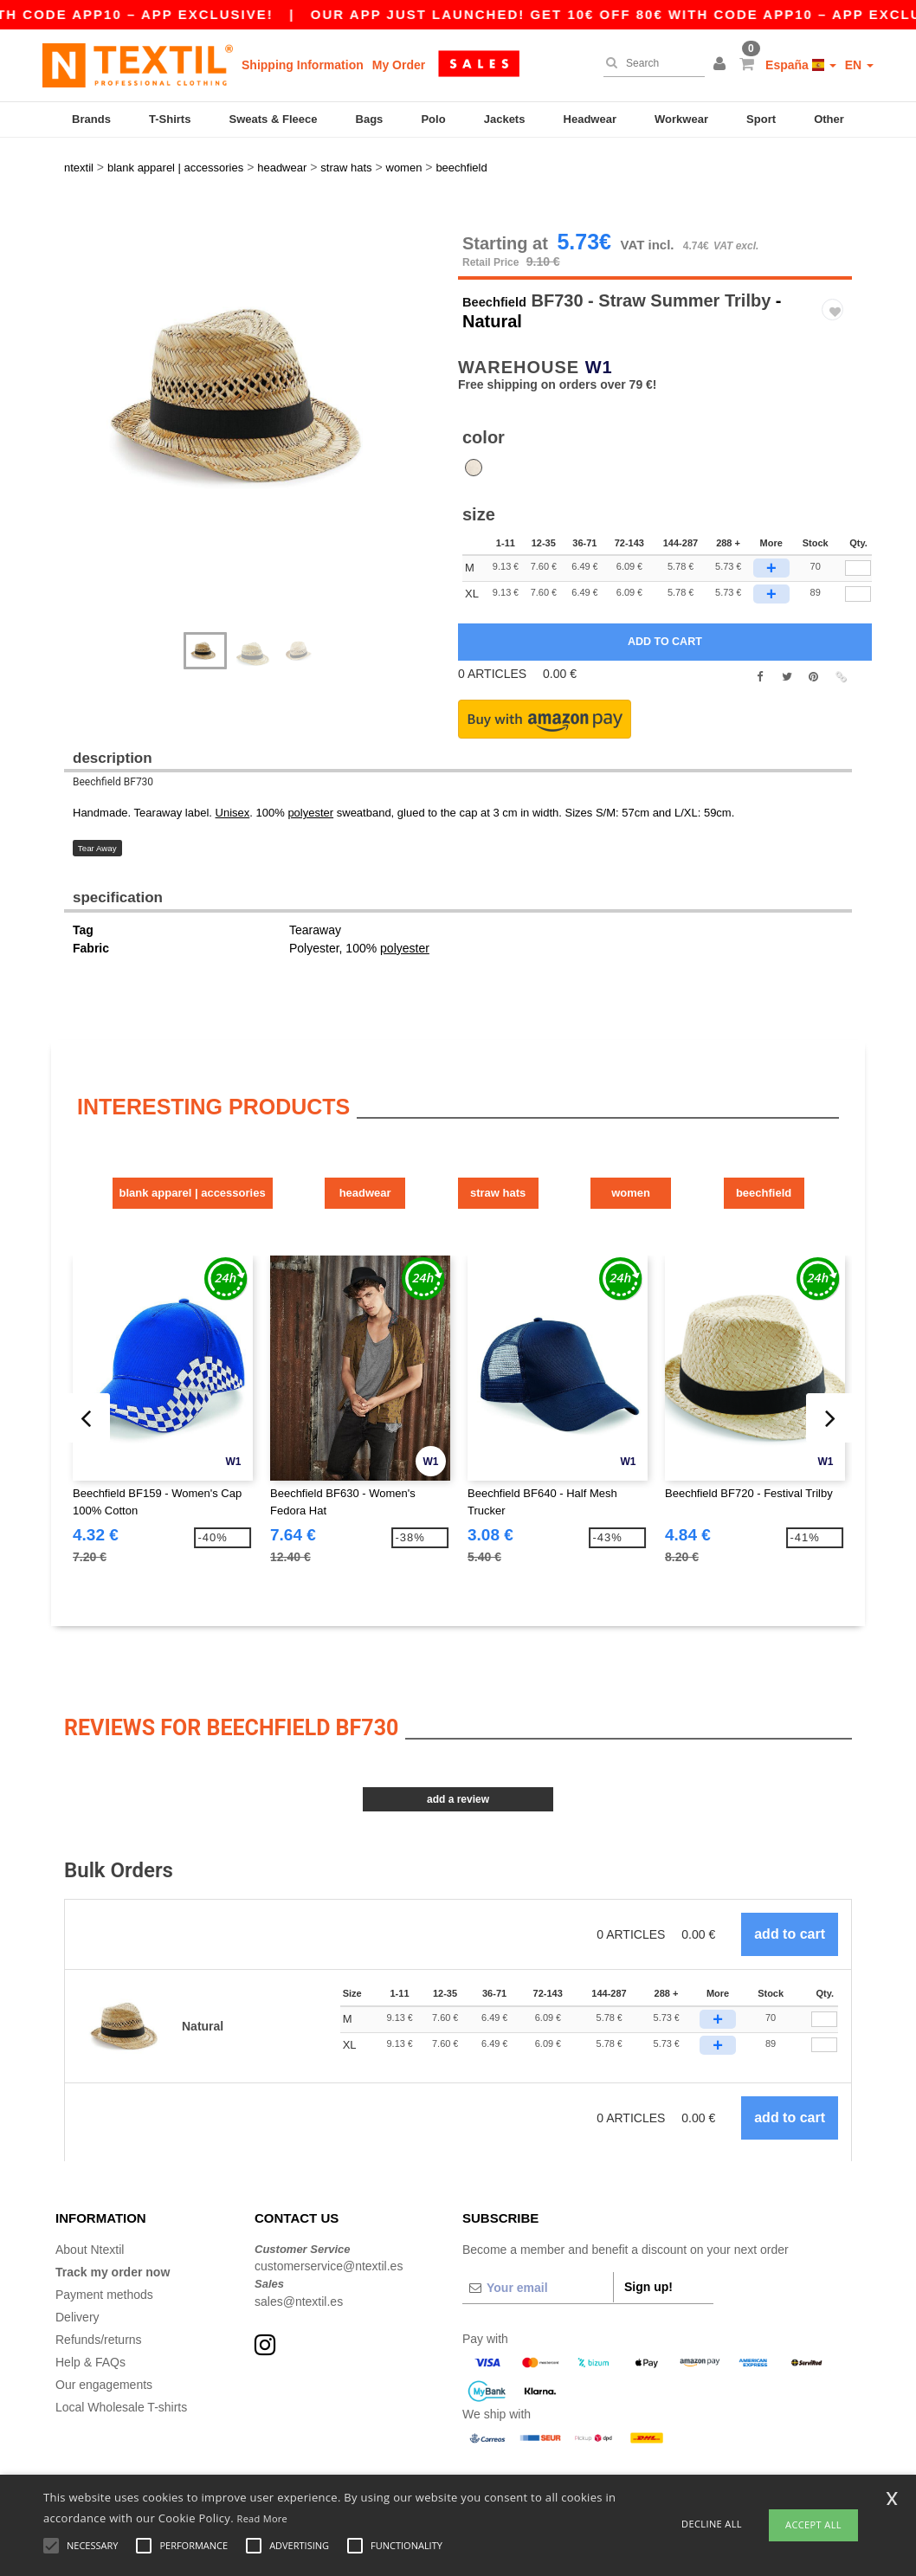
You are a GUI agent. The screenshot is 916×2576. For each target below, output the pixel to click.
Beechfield (506, 252)
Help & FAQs (90, 2307)
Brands (91, 119)
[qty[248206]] (858, 521)
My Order (398, 65)
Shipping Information (303, 65)
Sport (761, 119)
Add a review (458, 1745)
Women (706, 1141)
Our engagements (103, 2329)
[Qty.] (824, 1964)
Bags (370, 119)
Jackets (505, 119)
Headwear (590, 119)
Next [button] (267, 394)
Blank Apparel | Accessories (155, 1141)
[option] (254, 348)
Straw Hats (523, 1141)
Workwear (681, 119)
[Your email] (537, 2232)
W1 (599, 319)
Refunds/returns (98, 2284)
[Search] (649, 63)
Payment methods (104, 2239)
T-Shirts (169, 119)
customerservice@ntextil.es (329, 2211)
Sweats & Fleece (273, 119)
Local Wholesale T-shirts (121, 2352)
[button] (722, 65)
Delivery (77, 2262)
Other (829, 119)
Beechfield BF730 (113, 735)
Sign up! (648, 2231)
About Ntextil (89, 2194)
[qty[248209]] (858, 546)
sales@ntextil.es (299, 2246)
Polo (433, 119)
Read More (262, 2518)
